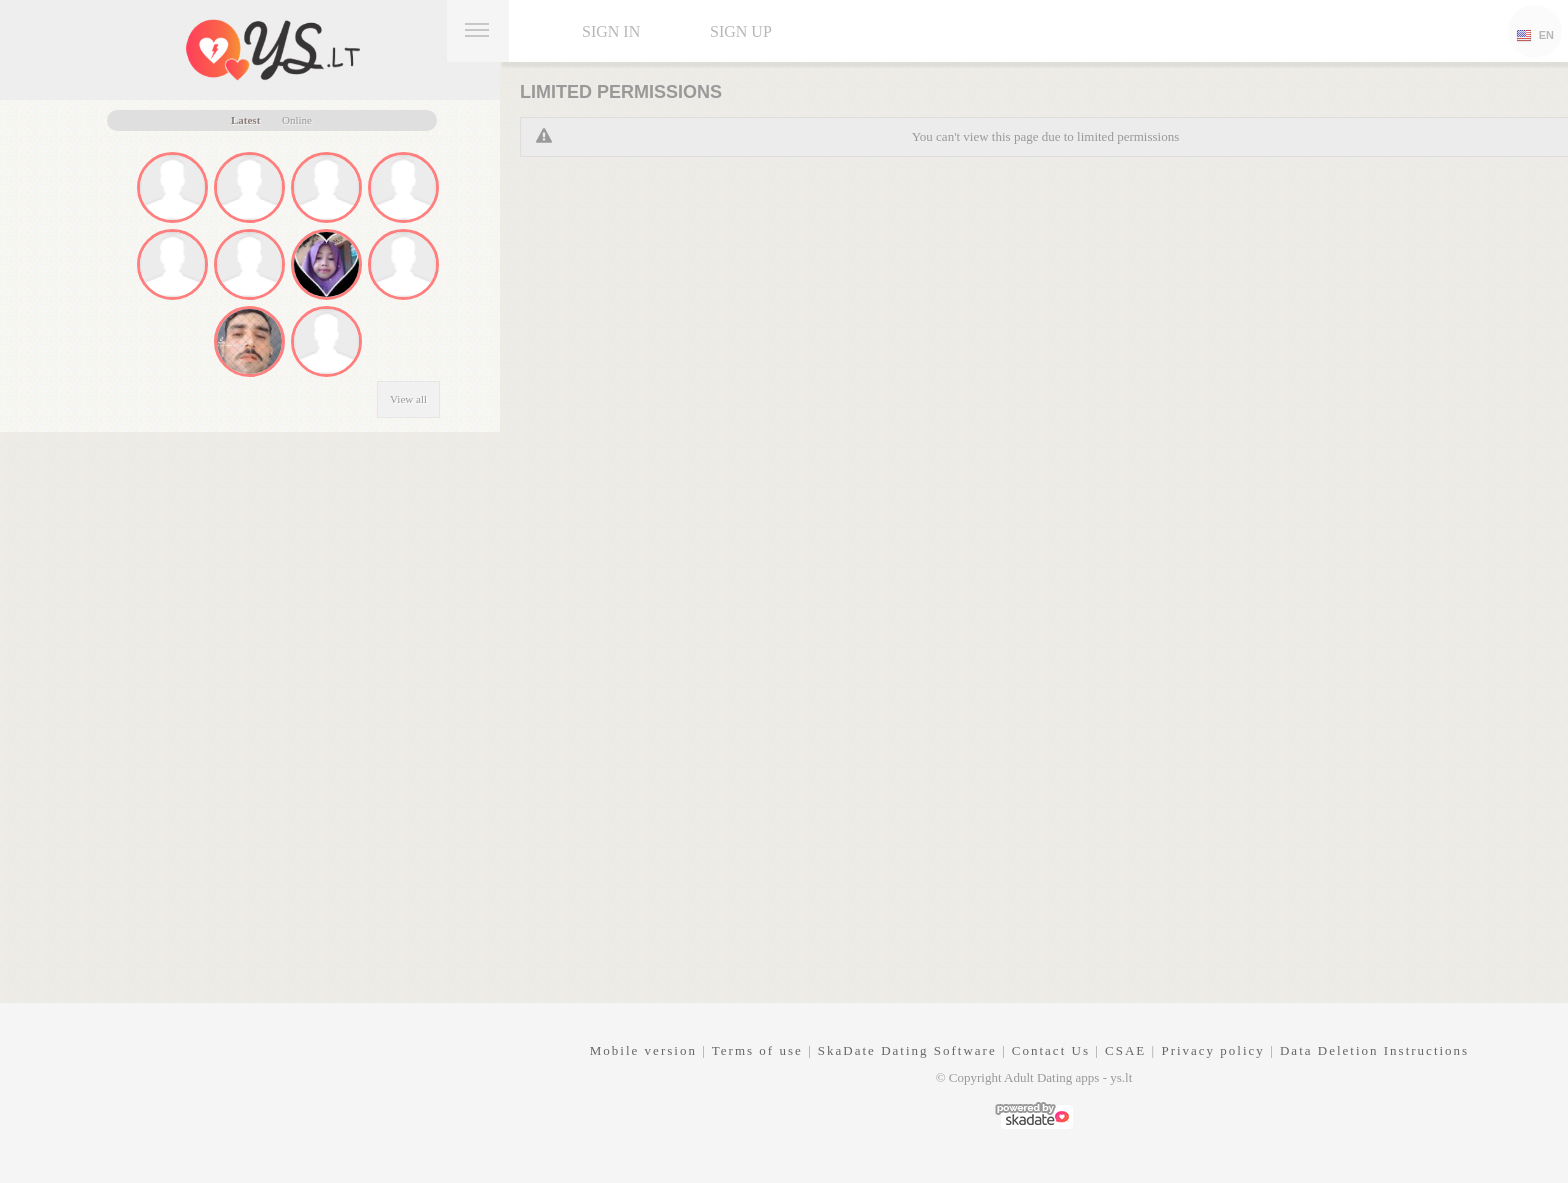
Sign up (741, 31)
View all (408, 399)
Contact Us (1051, 1050)
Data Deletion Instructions (1374, 1050)
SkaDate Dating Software (907, 1050)
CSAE (1125, 1050)
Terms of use (757, 1050)
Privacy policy (1212, 1050)
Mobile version (643, 1050)
